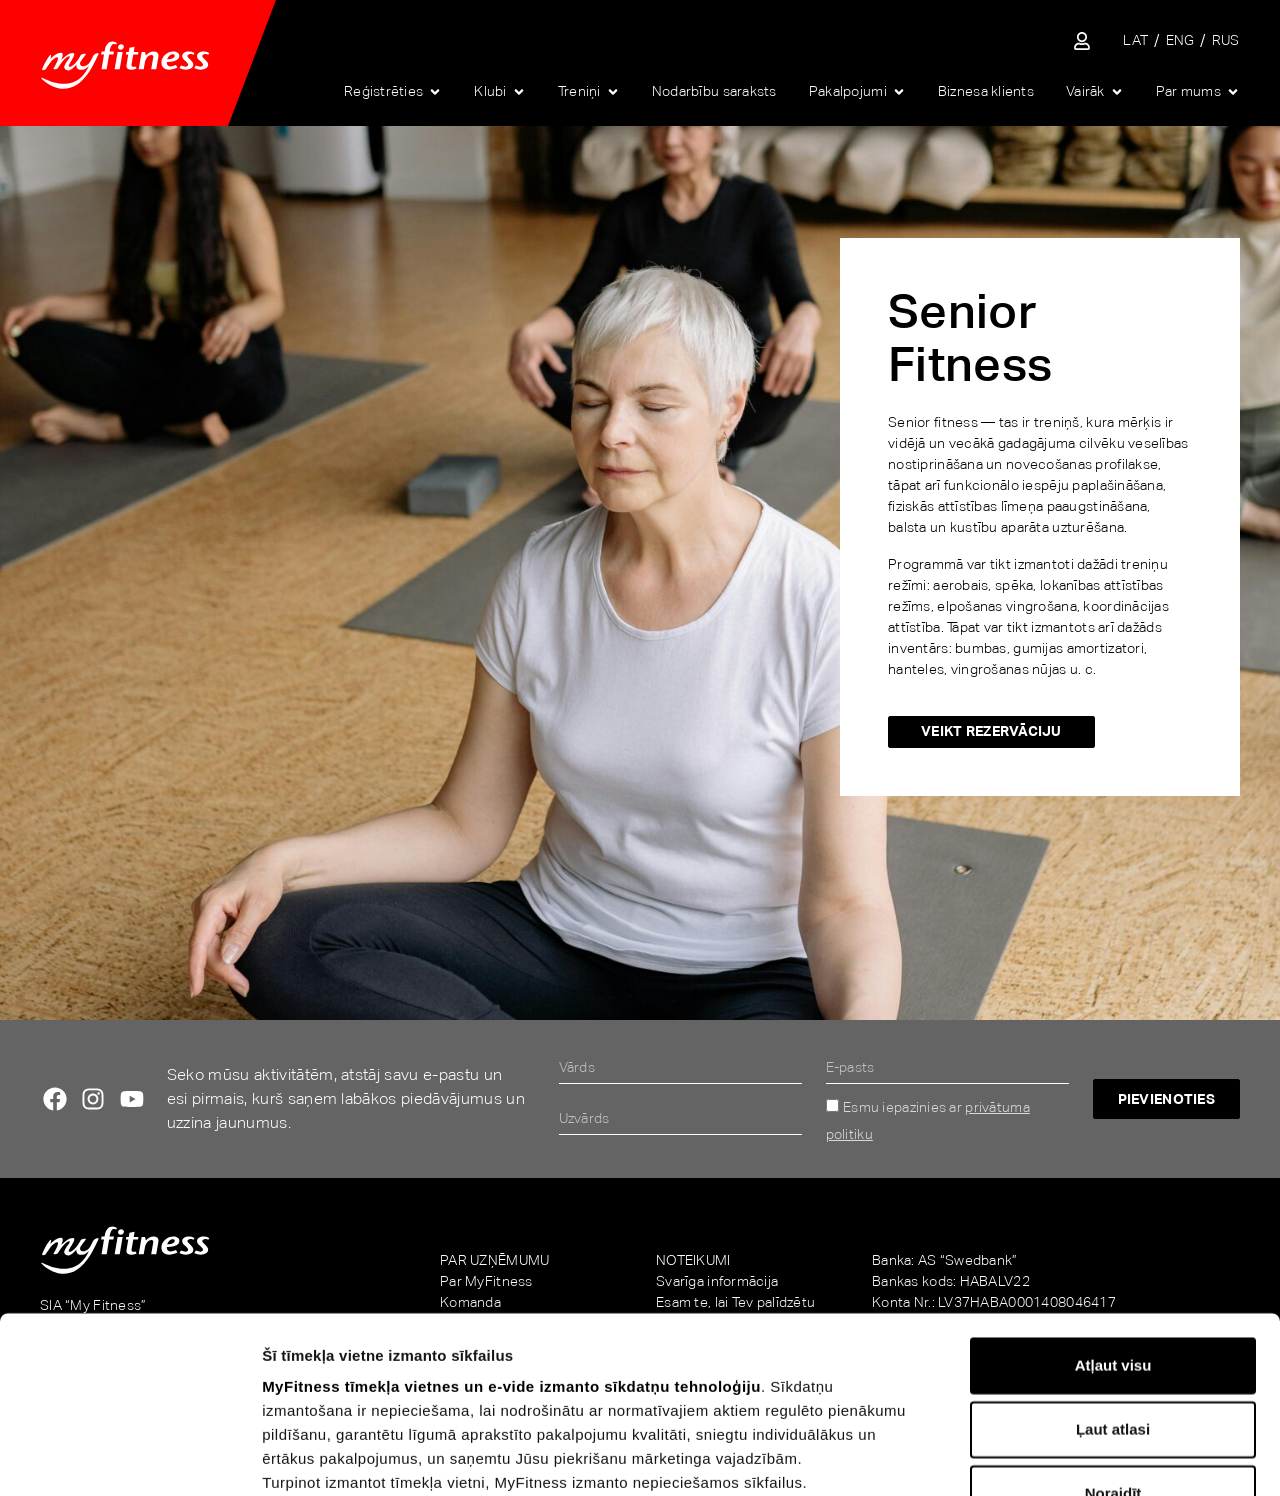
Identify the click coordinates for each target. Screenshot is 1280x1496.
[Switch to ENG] (1180, 40)
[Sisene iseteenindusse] (1082, 41)
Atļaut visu (1113, 1189)
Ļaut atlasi (1113, 1253)
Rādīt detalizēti (1098, 1456)
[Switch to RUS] (1226, 40)
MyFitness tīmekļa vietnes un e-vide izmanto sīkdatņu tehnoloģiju (511, 1210)
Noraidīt (1113, 1317)
